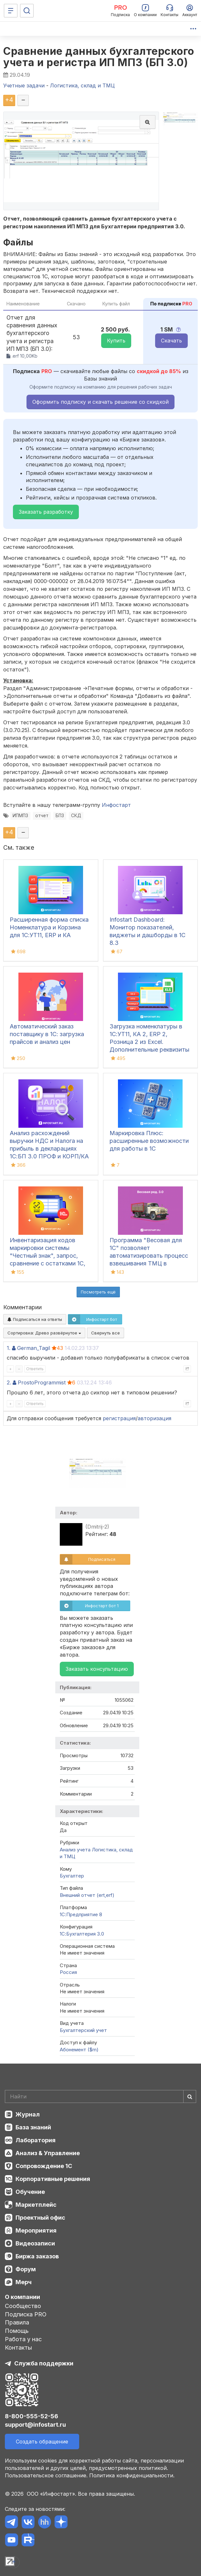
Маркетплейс (36, 2204)
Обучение (30, 2191)
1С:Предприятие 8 (81, 1914)
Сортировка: (44, 1332)
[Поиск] (27, 10)
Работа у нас (23, 2339)
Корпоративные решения (53, 2178)
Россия (68, 1972)
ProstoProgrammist (42, 1382)
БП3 (60, 815)
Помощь (17, 2330)
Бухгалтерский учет (83, 2030)
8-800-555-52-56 (31, 2416)
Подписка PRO (26, 2314)
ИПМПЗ (20, 815)
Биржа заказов (37, 2256)
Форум (26, 2269)
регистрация (119, 1418)
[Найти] (189, 2096)
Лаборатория (36, 2140)
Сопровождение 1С (44, 2166)
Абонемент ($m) (79, 2049)
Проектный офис (40, 2217)
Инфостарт (116, 805)
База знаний (33, 2127)
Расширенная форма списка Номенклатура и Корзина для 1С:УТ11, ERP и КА (49, 927)
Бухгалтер (72, 1876)
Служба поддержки (43, 2363)
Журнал (28, 2114)
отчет (41, 815)
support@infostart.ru (35, 2424)
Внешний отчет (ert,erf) (87, 1895)
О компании (22, 2297)
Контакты (18, 2347)
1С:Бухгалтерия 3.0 (82, 1934)
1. (8, 1348)
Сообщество (23, 2306)
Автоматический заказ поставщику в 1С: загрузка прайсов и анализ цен (47, 1034)
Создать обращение (42, 2441)
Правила (17, 2322)
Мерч (24, 2282)
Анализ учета (75, 1850)
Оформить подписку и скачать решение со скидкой (100, 402)
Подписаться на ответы (34, 1319)
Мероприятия (36, 2230)
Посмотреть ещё (98, 1291)
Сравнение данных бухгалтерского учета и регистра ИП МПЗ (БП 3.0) (98, 57)
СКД (76, 815)
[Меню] (10, 10)
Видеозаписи (35, 2243)
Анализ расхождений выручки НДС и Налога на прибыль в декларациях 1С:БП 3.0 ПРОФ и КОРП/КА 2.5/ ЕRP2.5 (49, 1148)
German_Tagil (33, 1348)
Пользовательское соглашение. (46, 2475)
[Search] (100, 2096)
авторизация (154, 1418)
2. (9, 1382)
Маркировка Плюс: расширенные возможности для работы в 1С (149, 1141)
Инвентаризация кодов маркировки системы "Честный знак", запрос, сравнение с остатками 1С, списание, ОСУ (47, 1255)
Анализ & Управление (48, 2153)
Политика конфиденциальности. (132, 2475)
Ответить (35, 1368)
